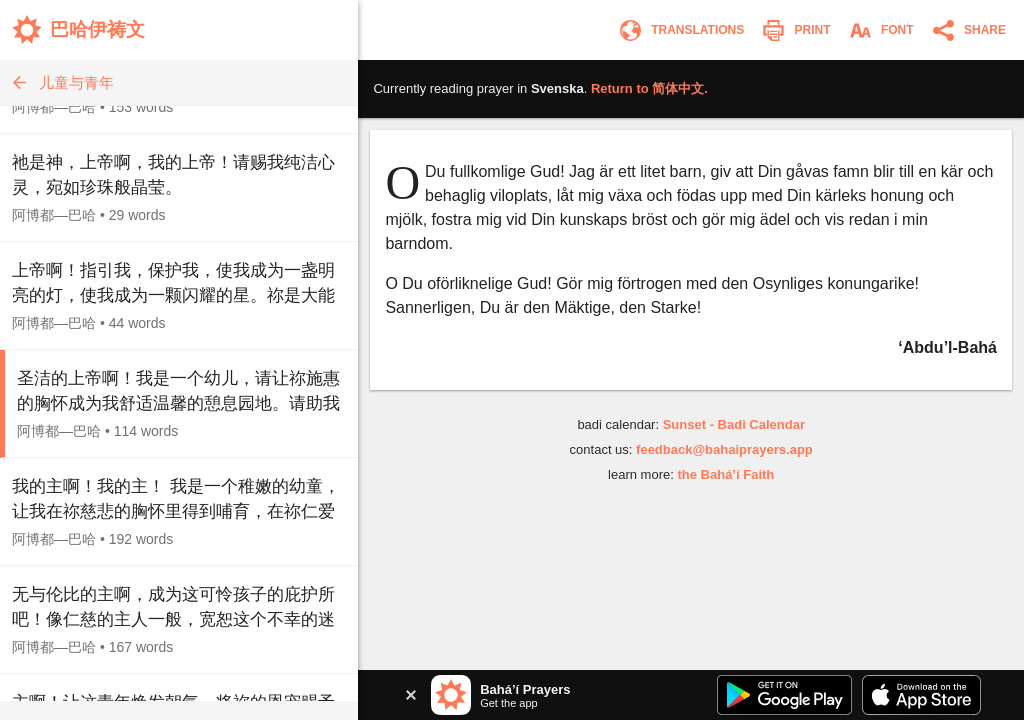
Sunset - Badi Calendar (734, 424)
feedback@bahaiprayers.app (724, 449)
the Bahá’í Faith (725, 474)
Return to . (649, 88)
